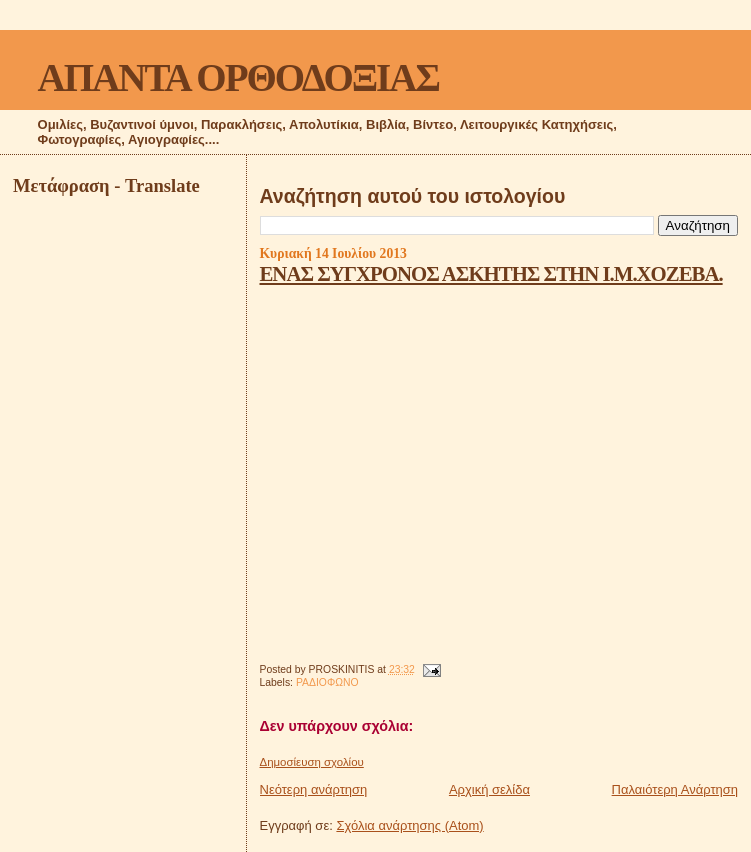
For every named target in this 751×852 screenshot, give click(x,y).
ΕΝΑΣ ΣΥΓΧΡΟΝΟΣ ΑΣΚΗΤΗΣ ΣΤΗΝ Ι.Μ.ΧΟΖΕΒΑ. (491, 273)
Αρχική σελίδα (489, 789)
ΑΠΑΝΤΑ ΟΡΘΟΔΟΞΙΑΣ (238, 77)
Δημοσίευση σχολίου (312, 762)
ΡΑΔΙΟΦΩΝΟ (327, 682)
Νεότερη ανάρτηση (314, 789)
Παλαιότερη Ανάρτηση (675, 789)
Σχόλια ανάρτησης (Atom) (409, 825)
